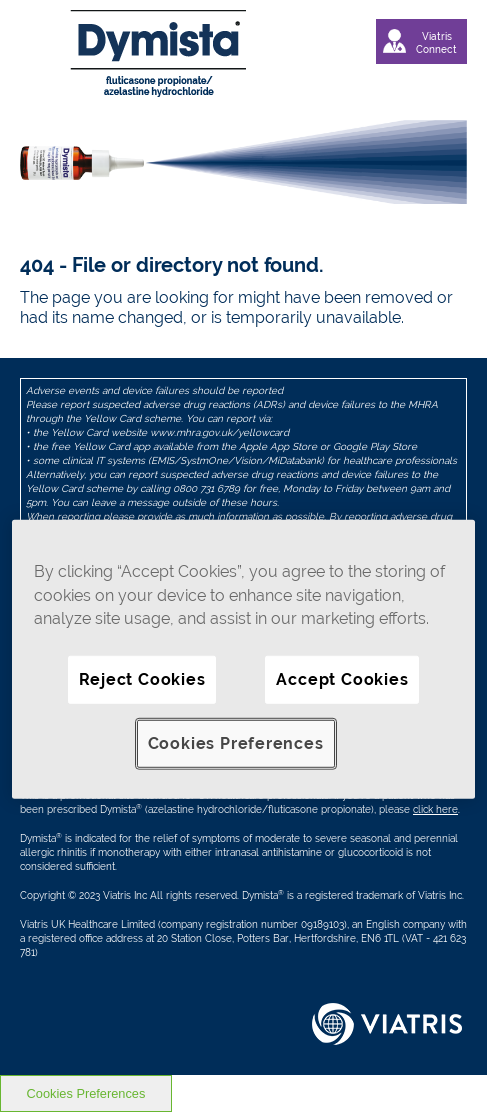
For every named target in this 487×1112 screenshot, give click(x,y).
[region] (243, 659)
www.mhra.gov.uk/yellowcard (219, 432)
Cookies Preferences (236, 742)
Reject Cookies (142, 678)
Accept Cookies (342, 678)
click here (435, 809)
